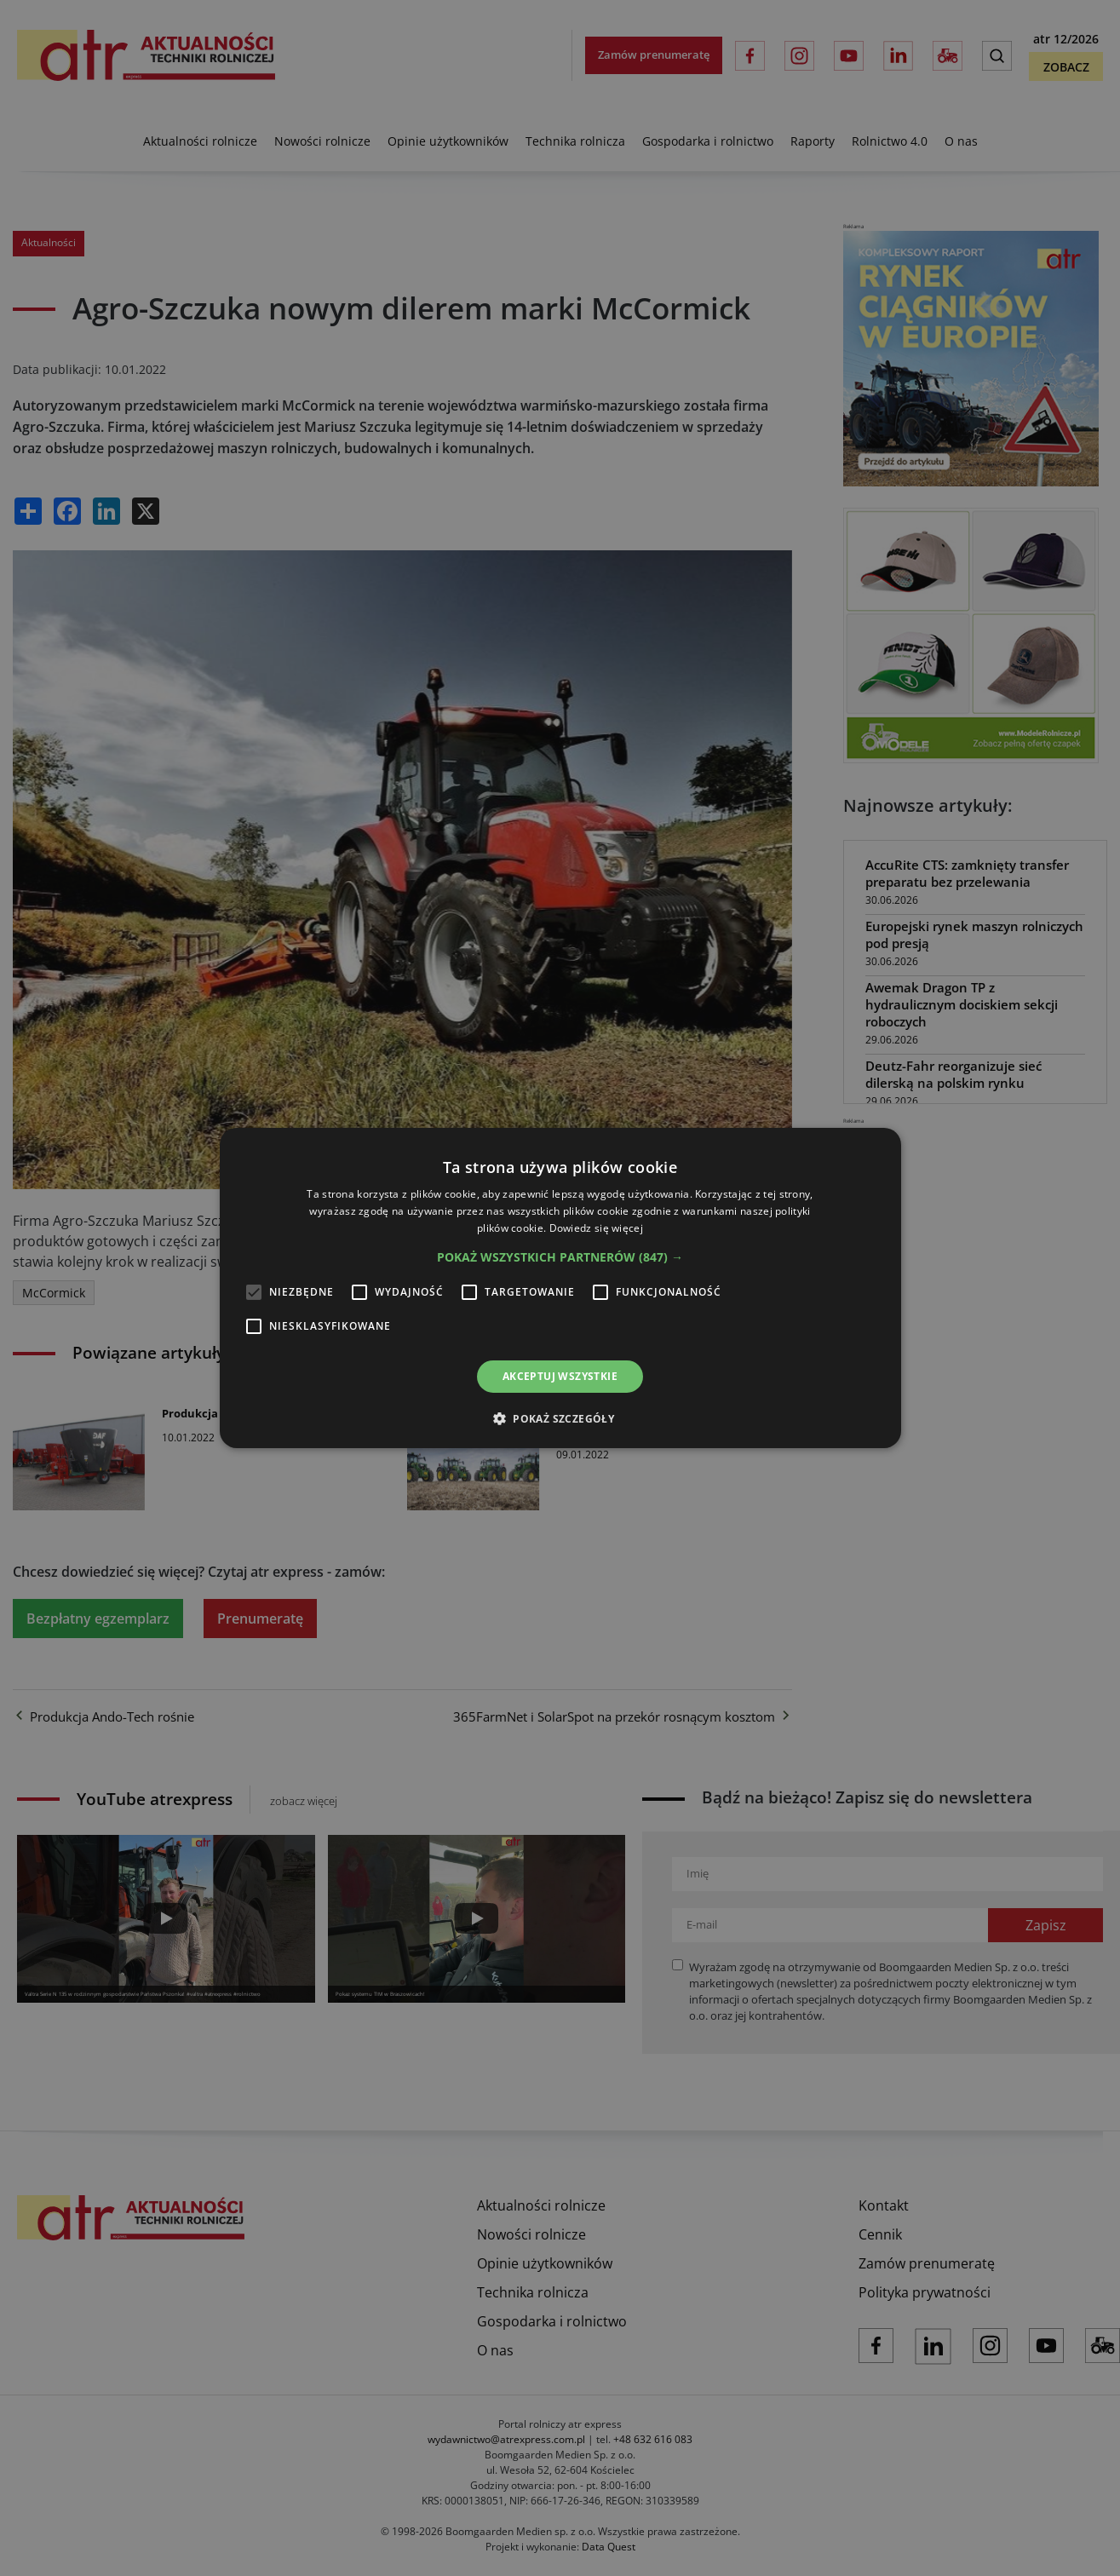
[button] (560, 1257)
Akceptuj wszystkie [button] (560, 1376)
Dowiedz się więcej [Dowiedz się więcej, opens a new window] (596, 1228)
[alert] (560, 1288)
